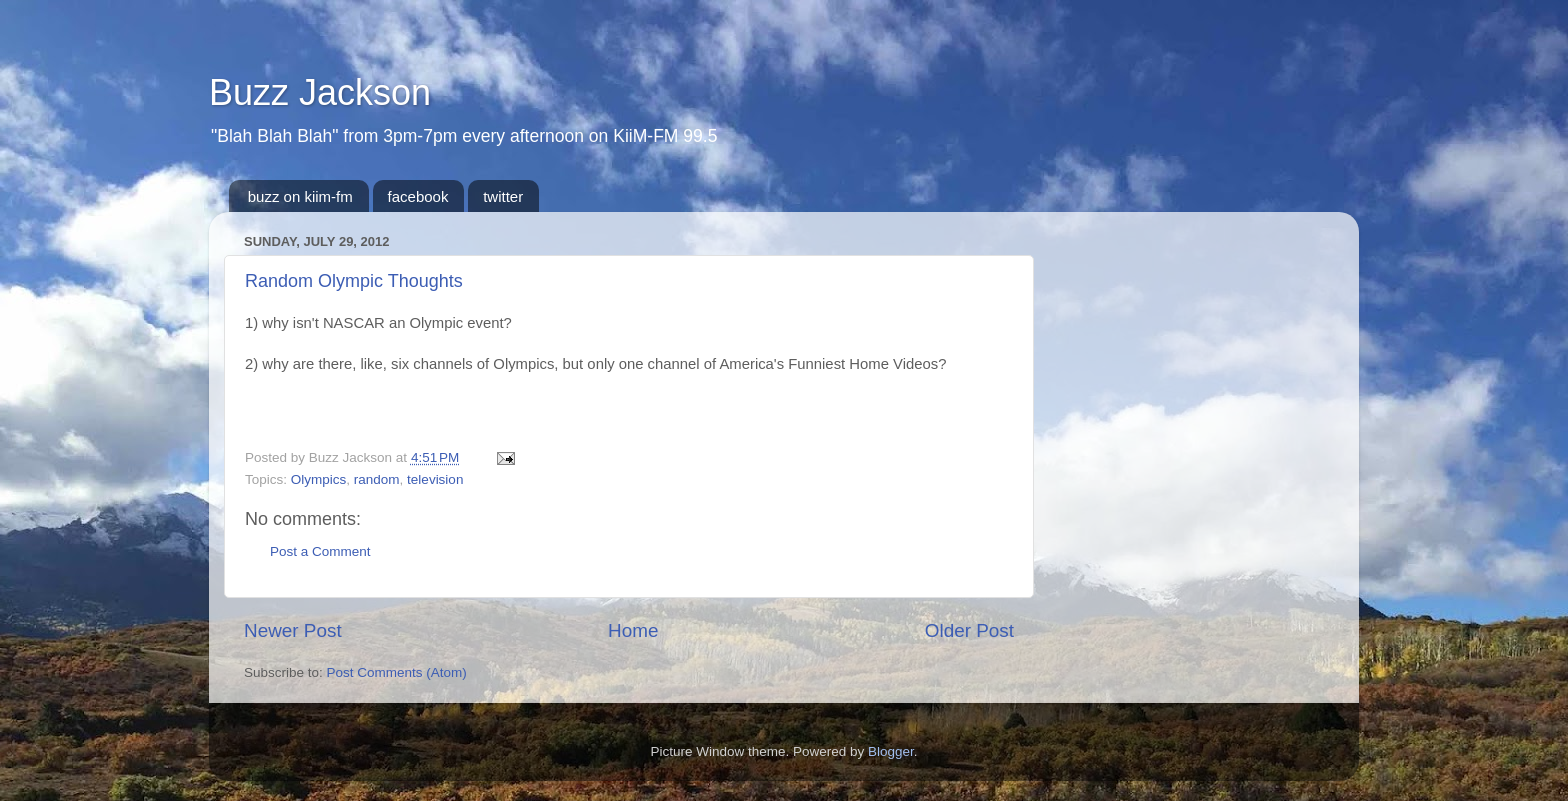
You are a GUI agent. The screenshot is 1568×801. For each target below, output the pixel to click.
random (377, 479)
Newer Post (293, 630)
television (435, 479)
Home (633, 630)
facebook (418, 196)
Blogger (891, 751)
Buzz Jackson (320, 92)
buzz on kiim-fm (300, 196)
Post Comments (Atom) (397, 672)
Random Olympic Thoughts (354, 281)
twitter (503, 196)
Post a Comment (320, 551)
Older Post (969, 630)
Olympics (319, 479)
